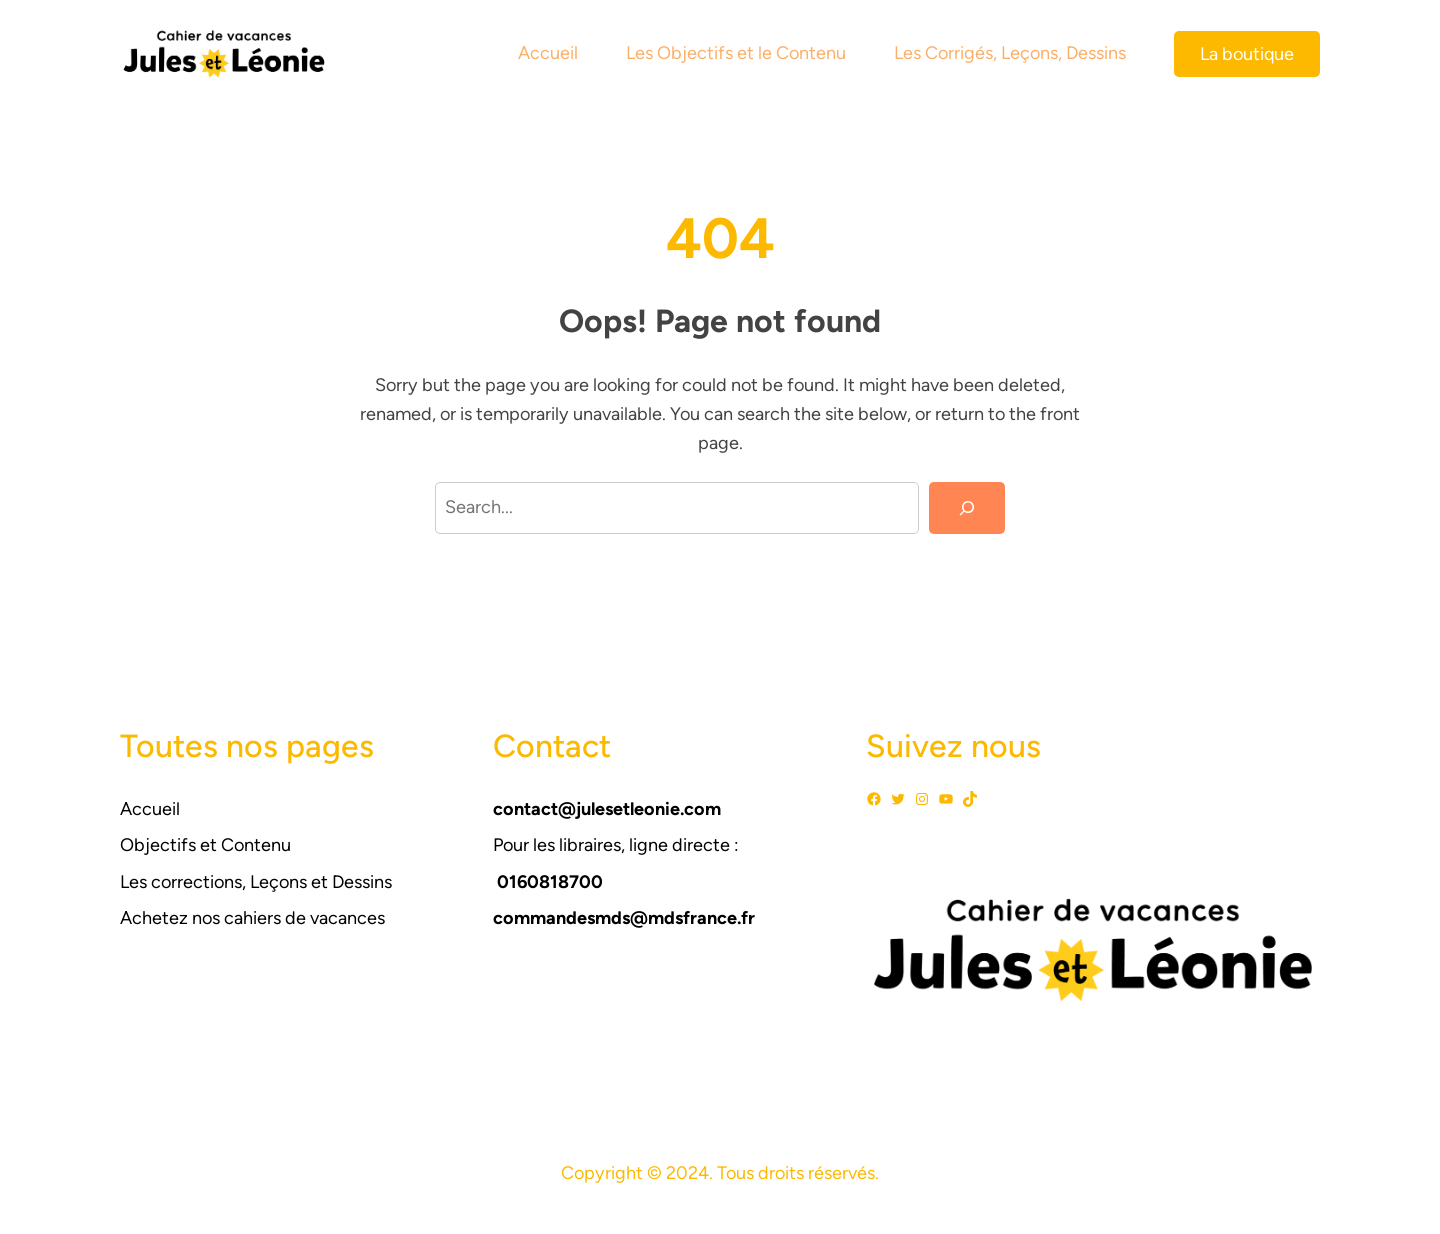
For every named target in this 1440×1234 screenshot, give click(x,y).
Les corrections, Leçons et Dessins (256, 882)
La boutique (1247, 54)
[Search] (967, 508)
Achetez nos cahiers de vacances (252, 918)
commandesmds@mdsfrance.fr (624, 918)
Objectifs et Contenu (205, 845)
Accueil (150, 809)
